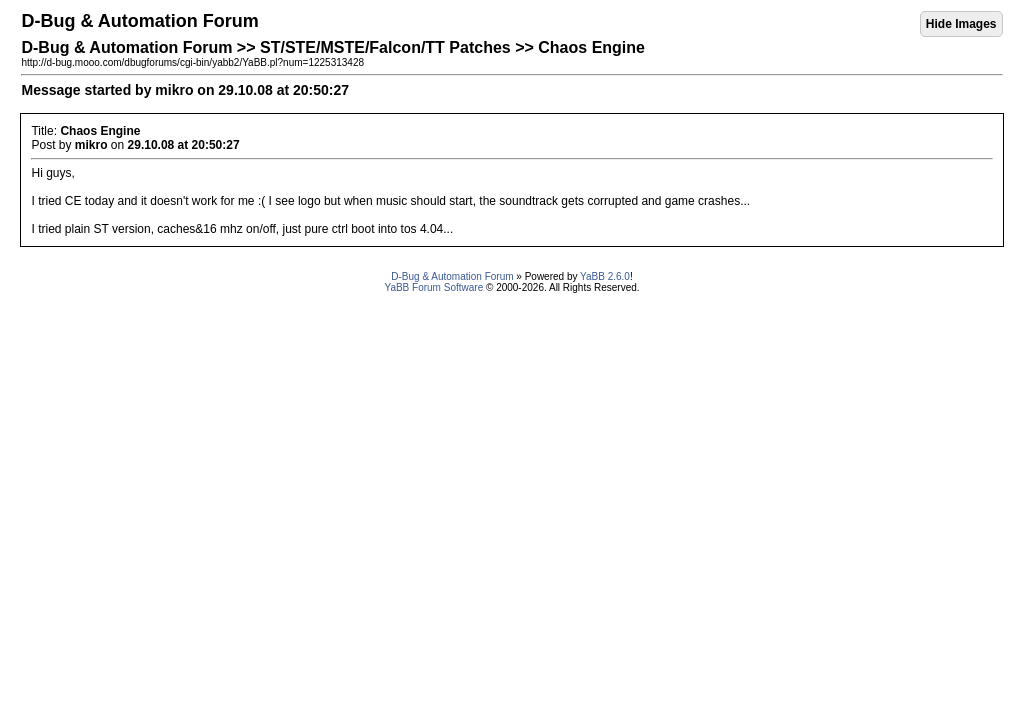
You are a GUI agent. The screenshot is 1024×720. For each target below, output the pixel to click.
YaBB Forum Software (433, 287)
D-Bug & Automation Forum (452, 276)
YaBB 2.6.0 (605, 276)
